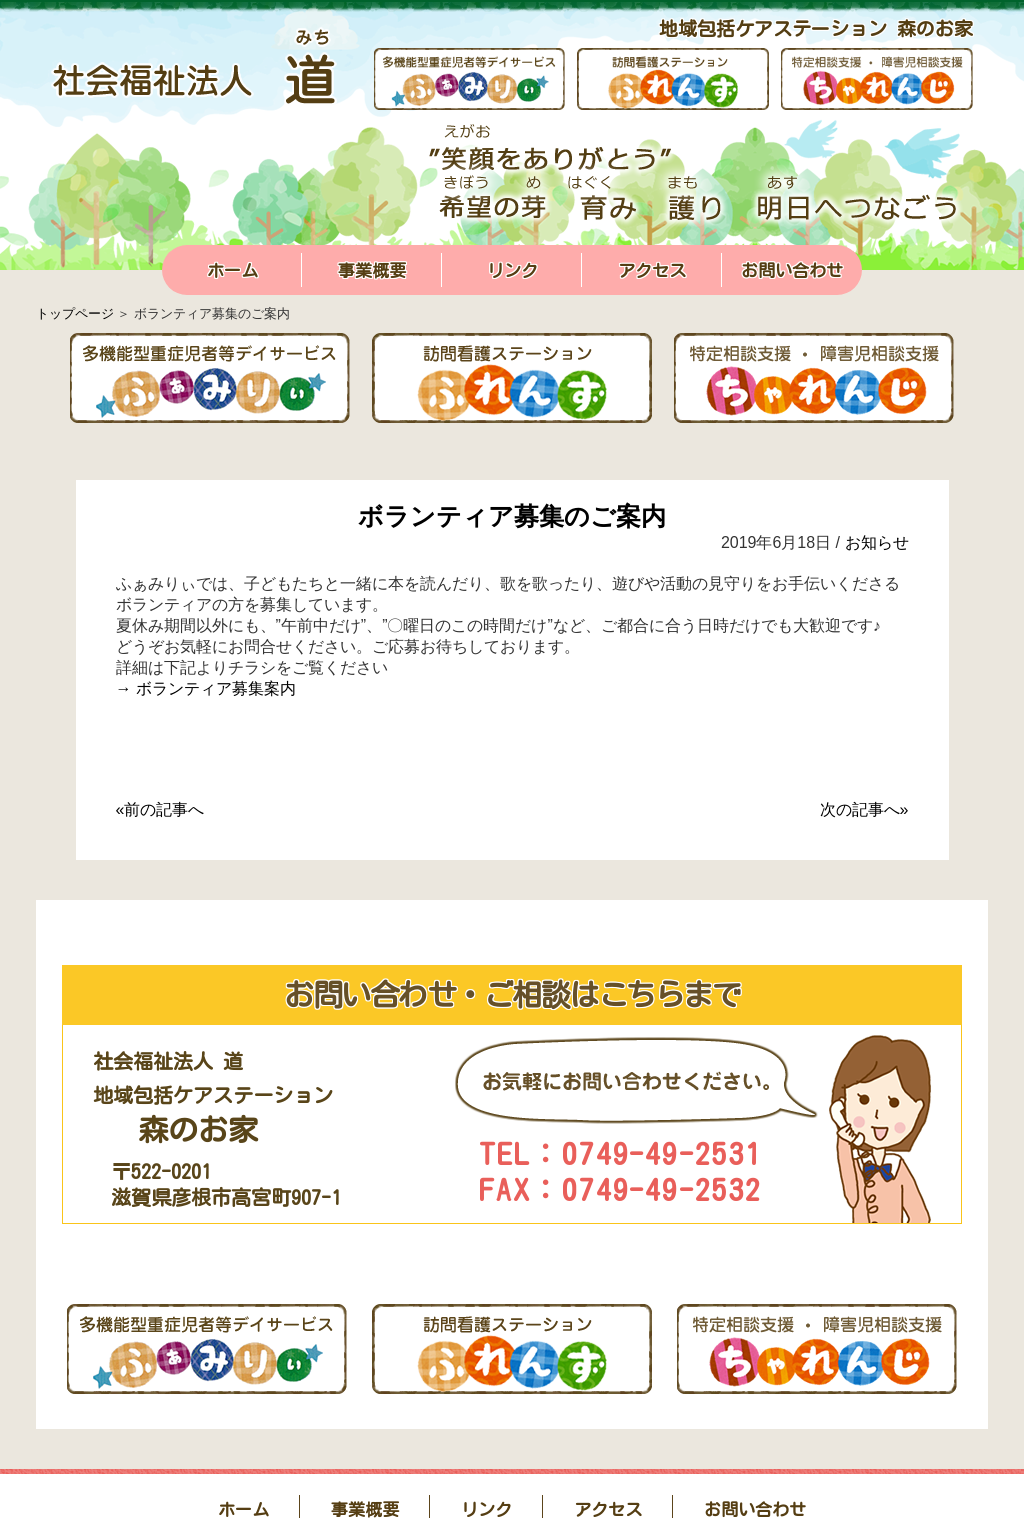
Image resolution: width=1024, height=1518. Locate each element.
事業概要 (372, 270)
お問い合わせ (792, 270)
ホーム (232, 270)
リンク (512, 270)
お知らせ (877, 542)
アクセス (652, 270)
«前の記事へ (160, 809)
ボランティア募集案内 (216, 688)
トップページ (75, 313)
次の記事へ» (864, 809)
